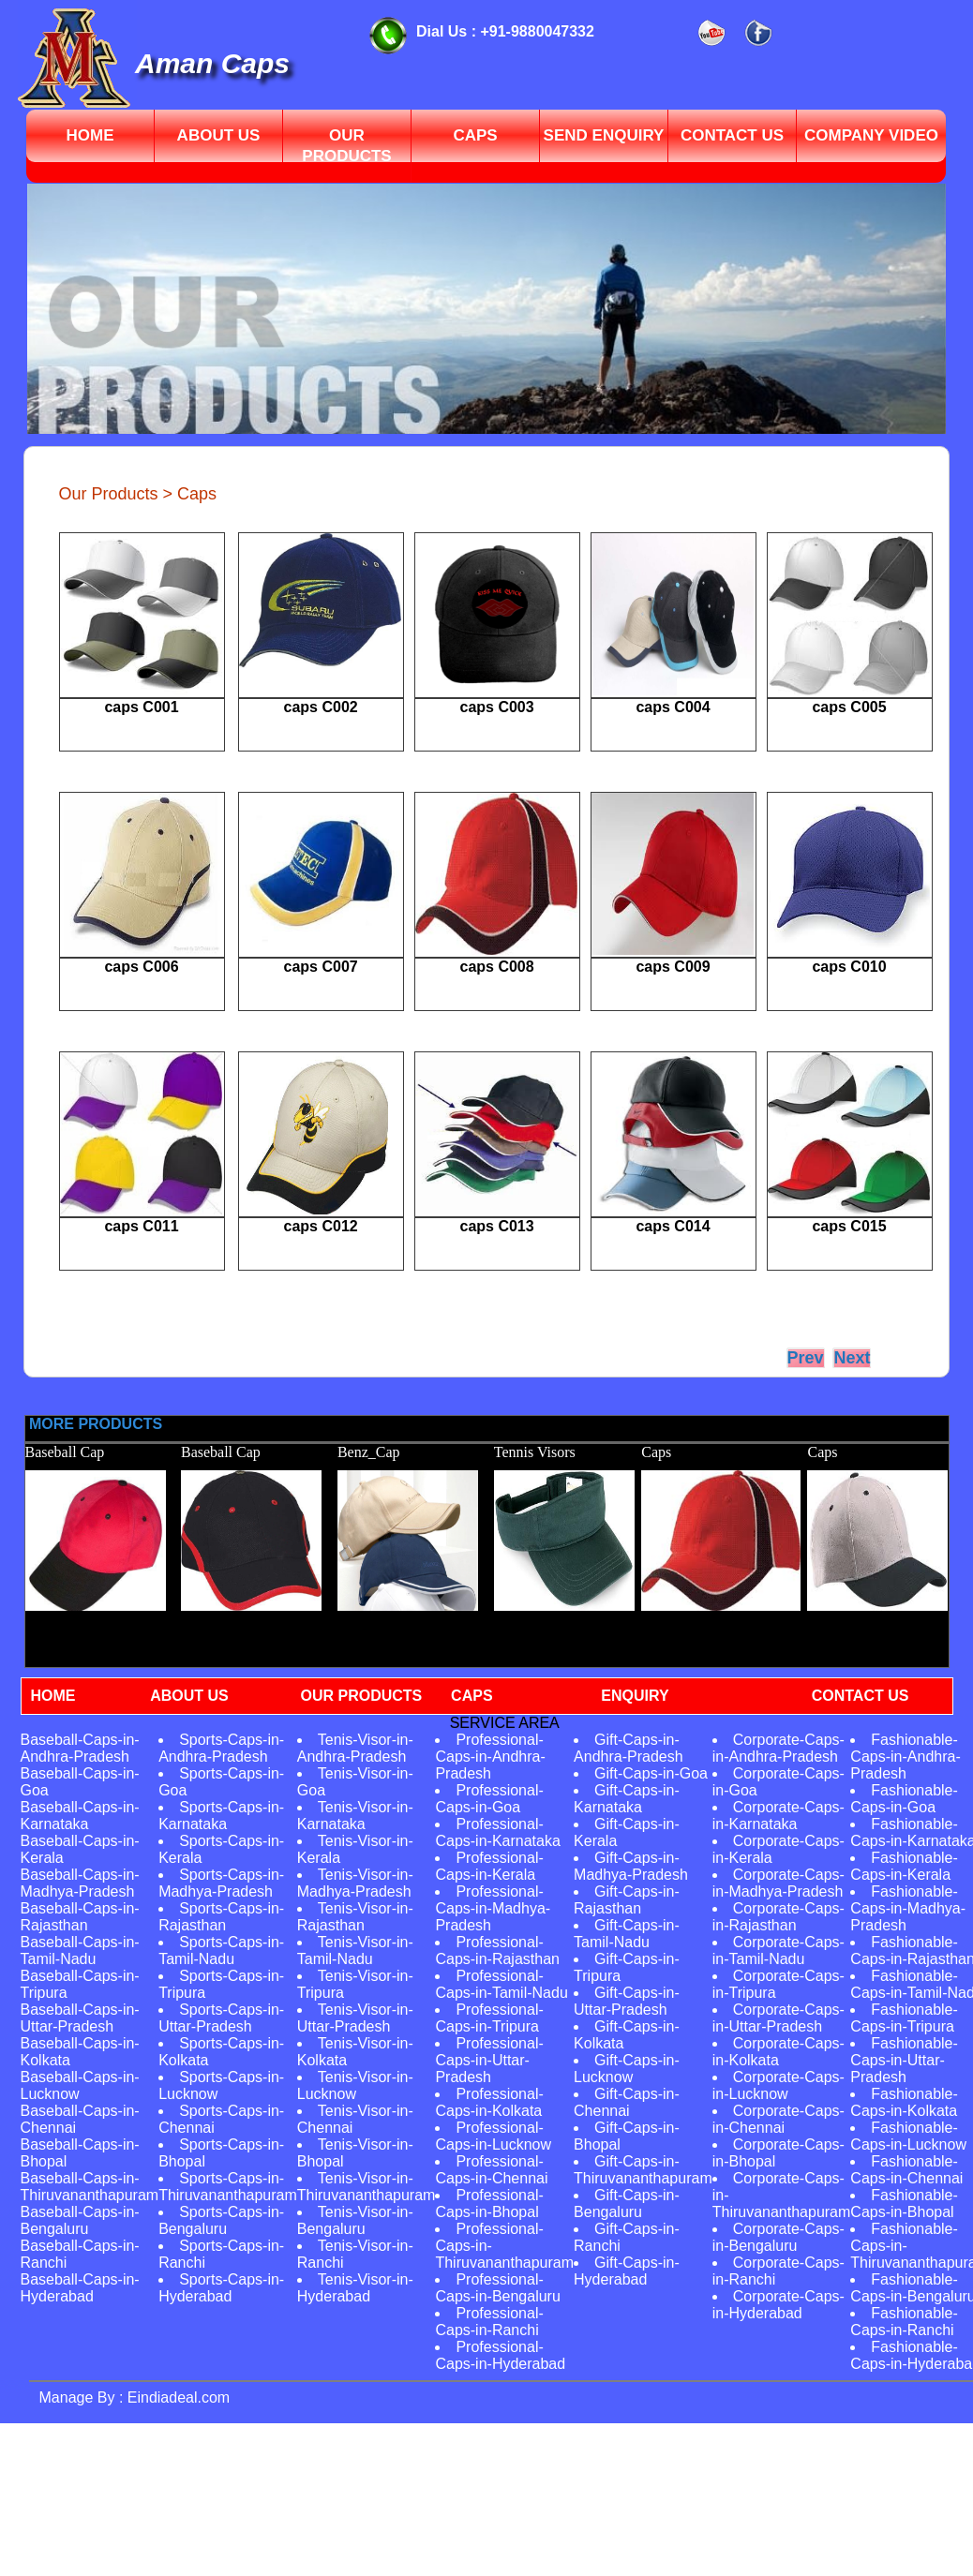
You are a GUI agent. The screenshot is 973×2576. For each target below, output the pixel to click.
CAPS (471, 1696)
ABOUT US (189, 1696)
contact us (732, 135)
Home (90, 135)
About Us (219, 135)
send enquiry (604, 135)
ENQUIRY (634, 1696)
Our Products (346, 146)
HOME (53, 1696)
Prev (805, 1357)
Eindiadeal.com (176, 2397)
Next (851, 1357)
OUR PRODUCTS (361, 1696)
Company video (871, 135)
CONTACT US (860, 1696)
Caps (475, 135)
